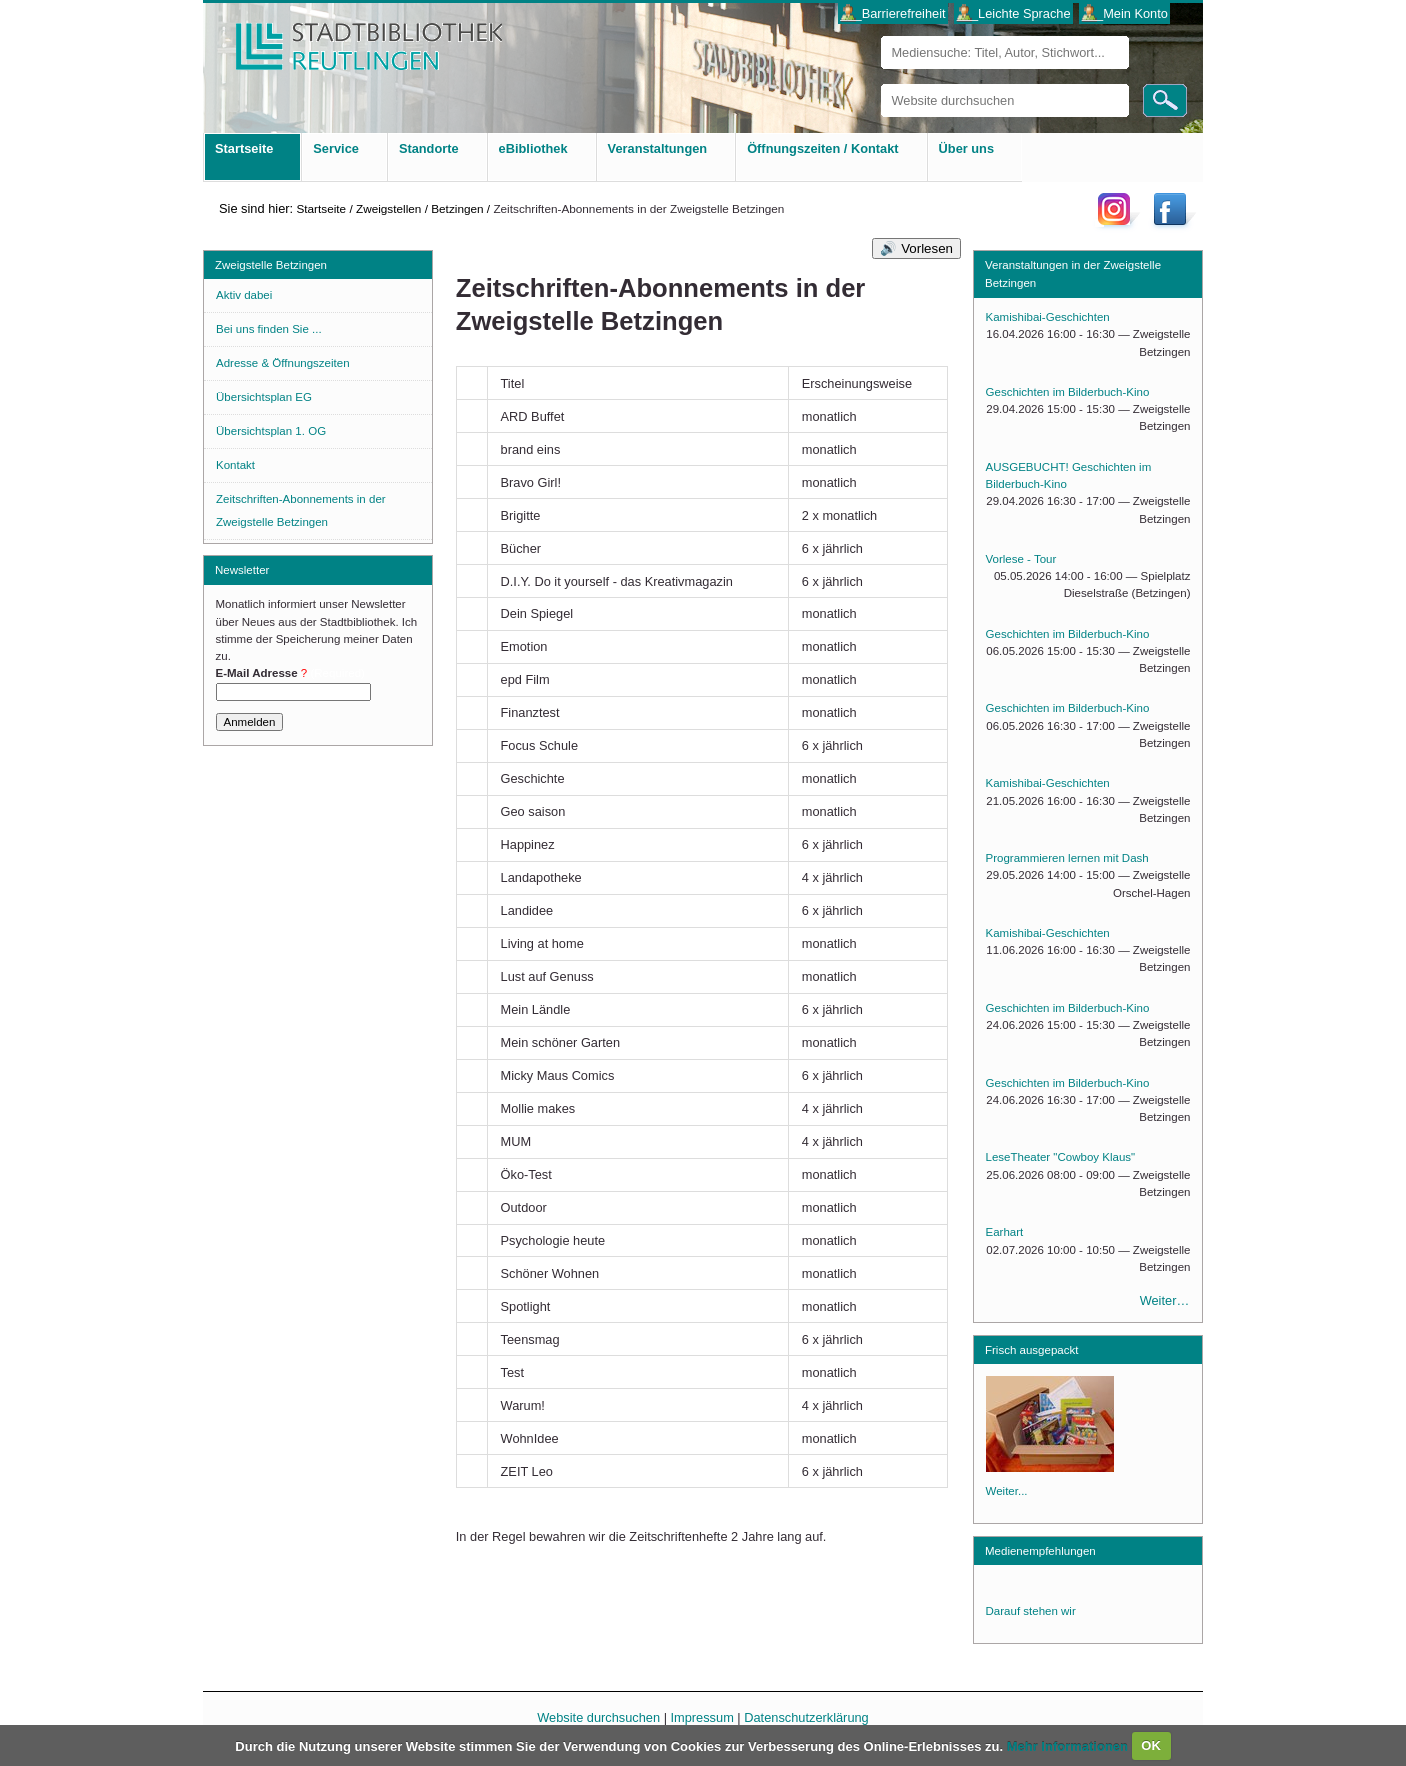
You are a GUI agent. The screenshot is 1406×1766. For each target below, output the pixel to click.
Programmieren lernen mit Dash (1067, 858)
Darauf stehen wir (1031, 1611)
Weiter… (1165, 1300)
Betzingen (457, 208)
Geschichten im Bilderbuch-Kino (1068, 392)
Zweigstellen (388, 208)
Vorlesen (927, 248)
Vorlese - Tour (1021, 559)
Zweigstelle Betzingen (271, 265)
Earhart (1005, 1232)
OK (1151, 1745)
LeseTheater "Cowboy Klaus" (1061, 1157)
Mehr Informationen (1069, 1745)
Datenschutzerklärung (806, 1717)
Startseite (321, 208)
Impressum (702, 1717)
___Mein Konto (1125, 13)
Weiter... (1007, 1491)
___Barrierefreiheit (892, 13)
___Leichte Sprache (1014, 13)
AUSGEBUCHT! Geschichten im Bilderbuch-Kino (1069, 475)
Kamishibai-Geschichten (1048, 317)
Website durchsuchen (880, 83)
